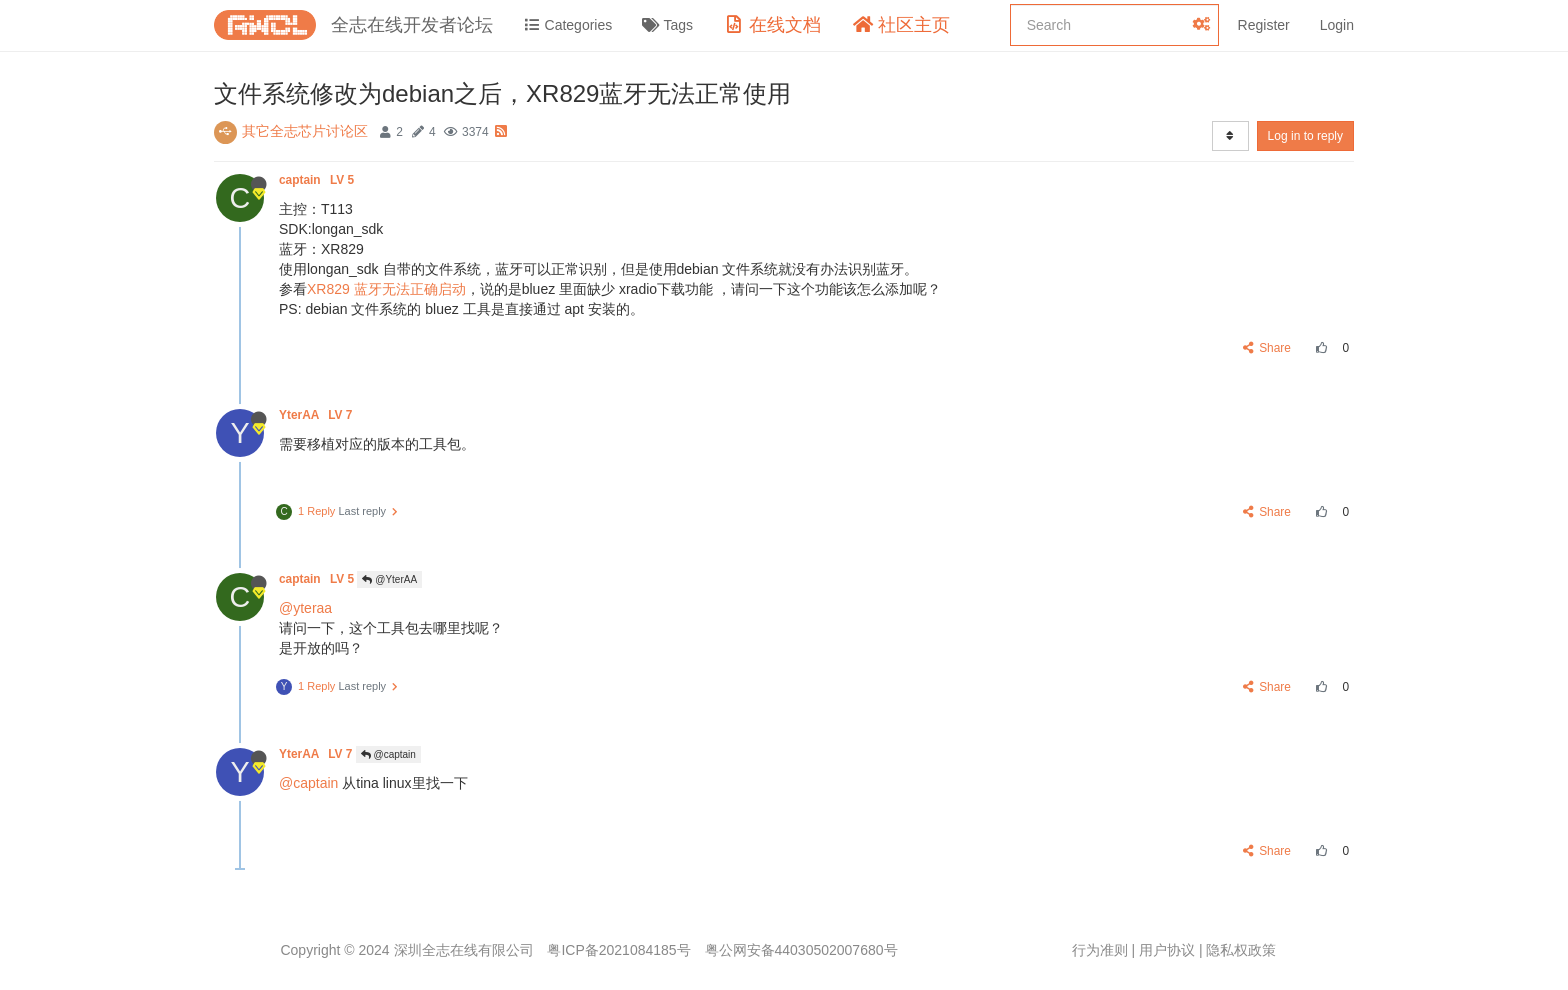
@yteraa (305, 608)
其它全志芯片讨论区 (305, 131)
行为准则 (1100, 950)
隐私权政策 (1241, 950)
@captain (388, 754)
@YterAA (389, 579)
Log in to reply (1305, 136)
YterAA (317, 415)
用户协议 (1167, 950)
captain (318, 180)
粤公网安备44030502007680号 (801, 950)
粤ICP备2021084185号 (618, 950)
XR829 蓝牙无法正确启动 (386, 289)
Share (1267, 348)
